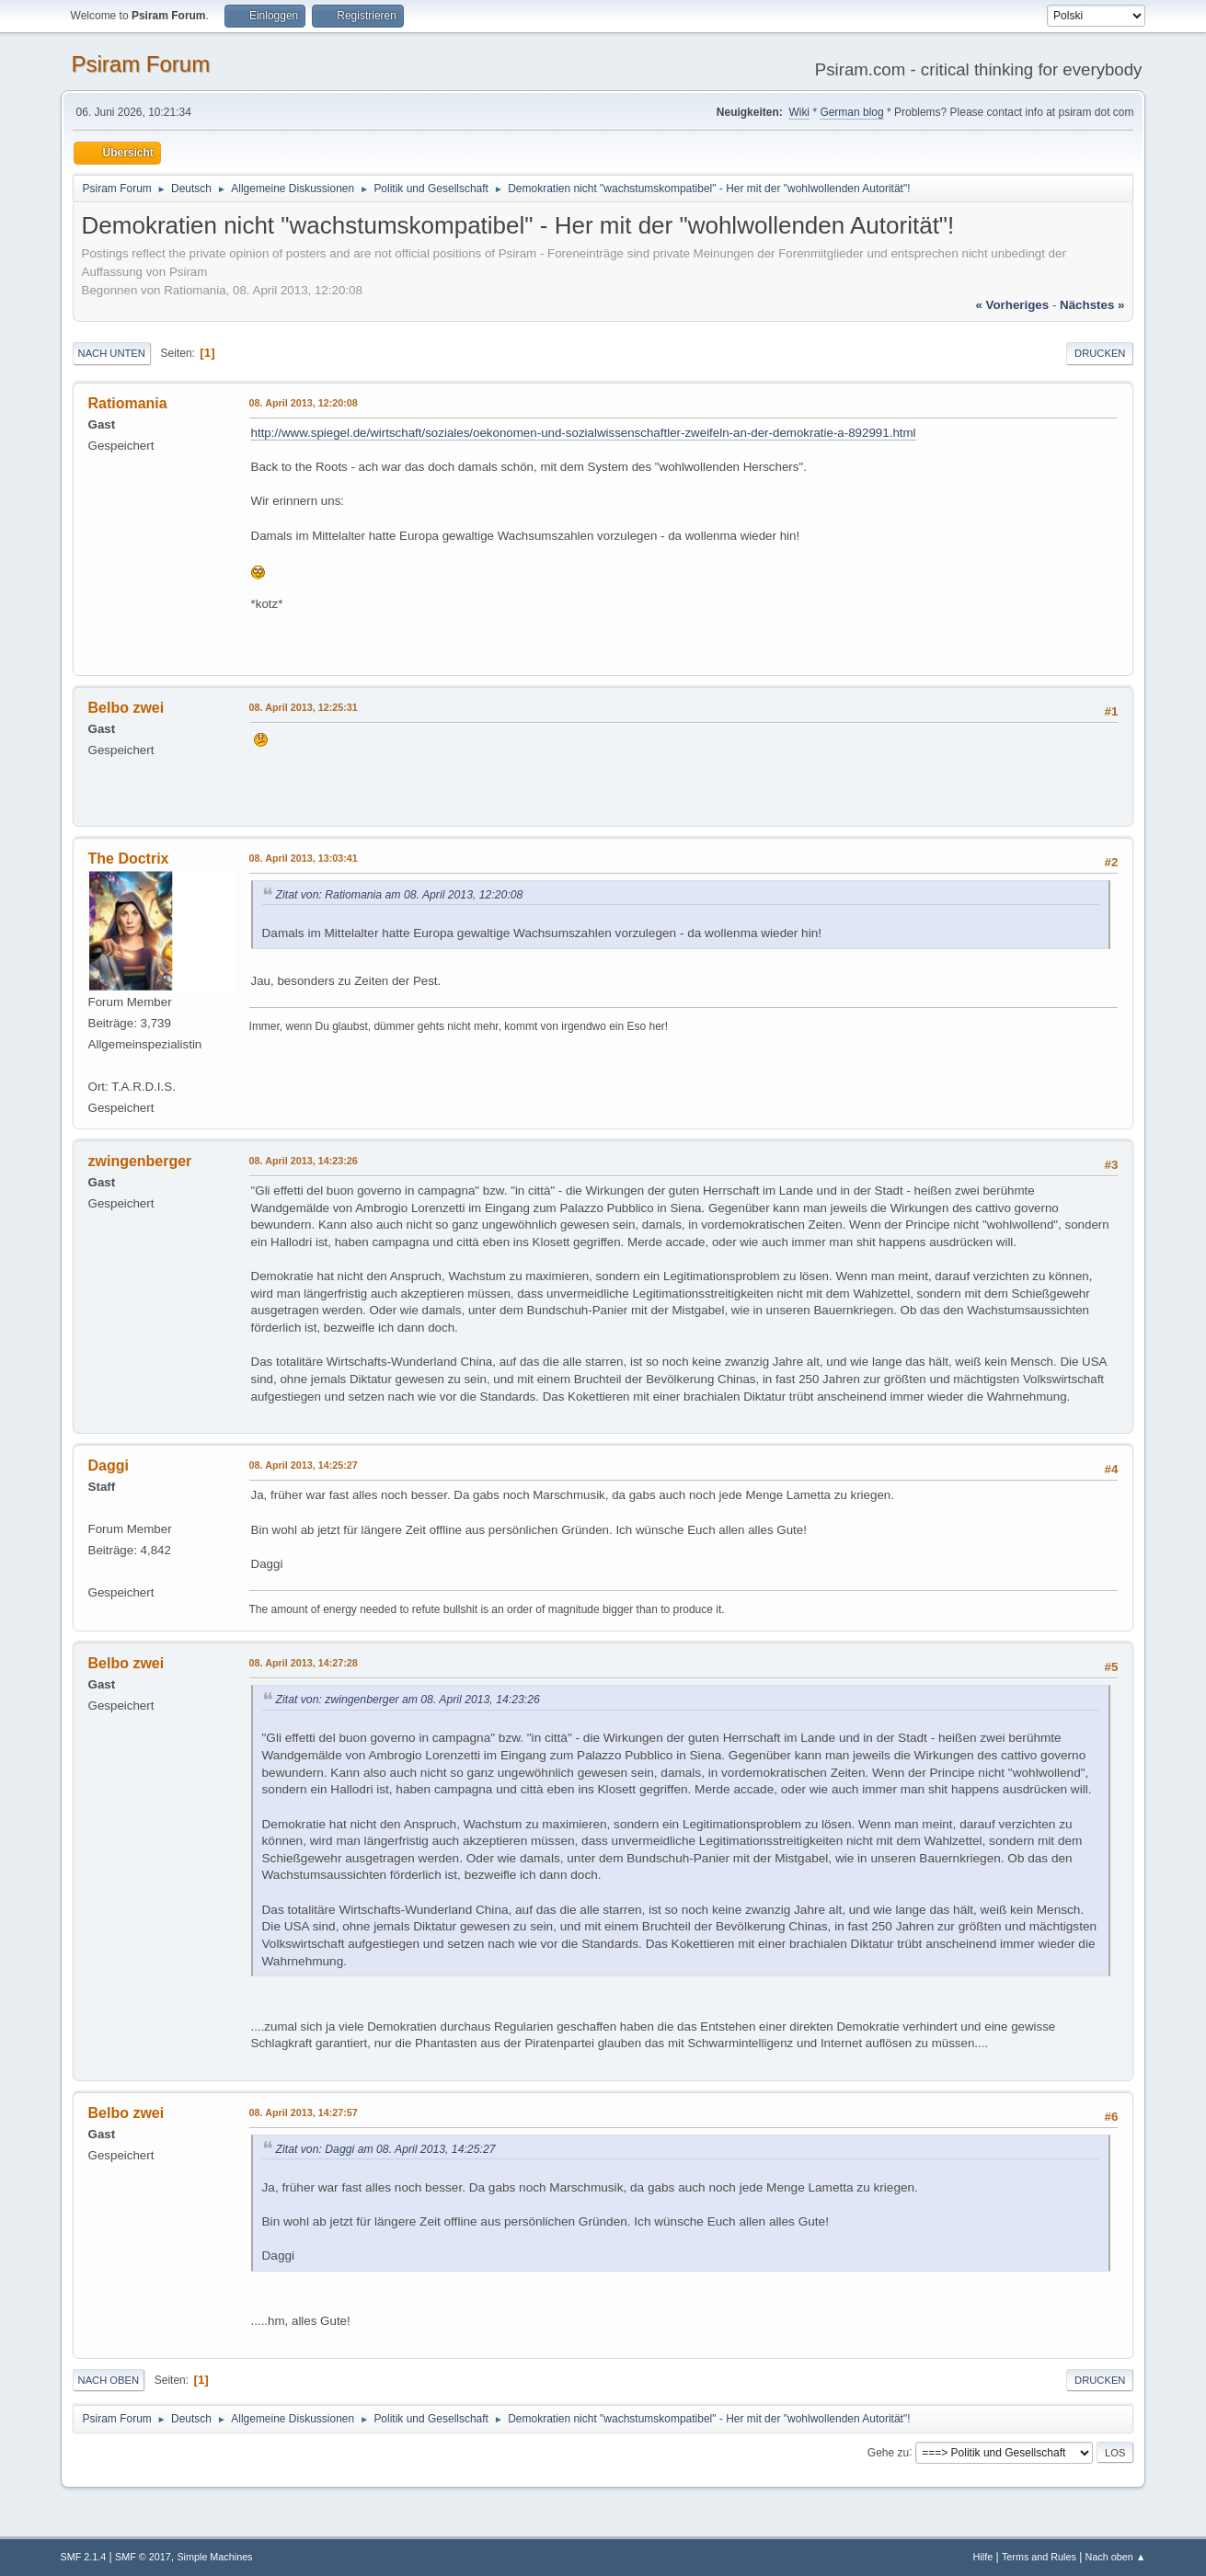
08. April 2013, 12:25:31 (303, 707)
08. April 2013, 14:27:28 (303, 1662)
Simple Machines (214, 2556)
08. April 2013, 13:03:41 (303, 858)
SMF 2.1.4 (84, 2556)
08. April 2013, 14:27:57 (303, 2112)
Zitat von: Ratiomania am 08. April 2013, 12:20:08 (399, 894)
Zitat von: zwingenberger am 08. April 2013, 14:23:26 (408, 1699)
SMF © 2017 (143, 2556)
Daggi (108, 1465)
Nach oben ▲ (1115, 2556)
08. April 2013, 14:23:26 (303, 1160)
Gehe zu (888, 2451)
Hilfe (983, 2556)
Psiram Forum (141, 64)
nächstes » (1092, 305)
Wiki (799, 112)
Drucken (1099, 353)
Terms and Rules (1039, 2556)
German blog (851, 112)
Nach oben (109, 2380)
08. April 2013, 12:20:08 (303, 402)
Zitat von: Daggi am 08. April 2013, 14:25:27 (386, 2149)
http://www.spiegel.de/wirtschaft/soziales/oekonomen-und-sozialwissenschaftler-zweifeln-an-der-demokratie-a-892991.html (583, 433)
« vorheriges (1012, 305)
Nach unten (111, 353)
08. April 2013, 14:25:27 (303, 1465)
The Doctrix (128, 858)
